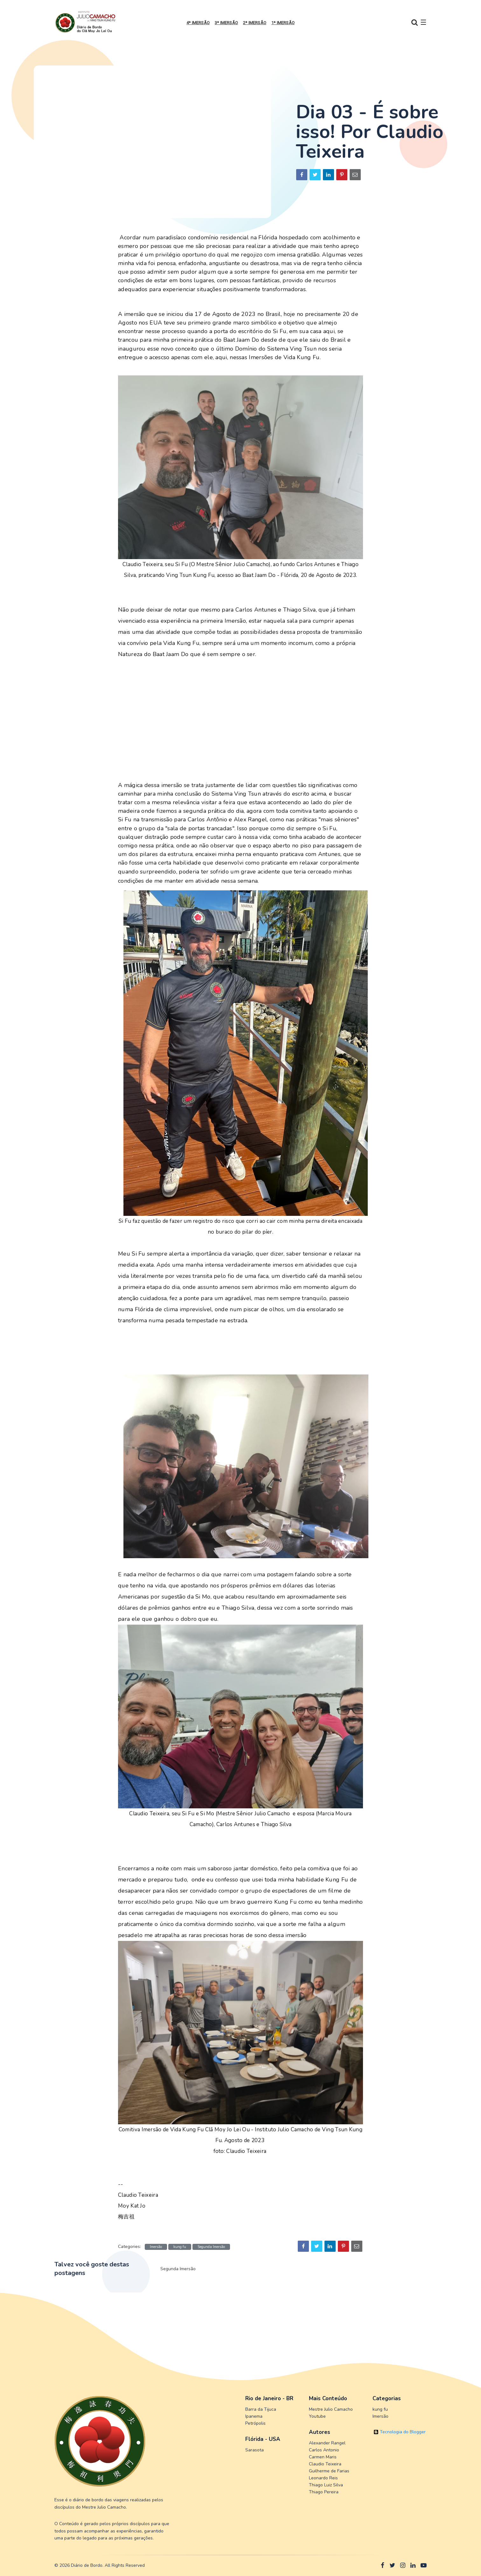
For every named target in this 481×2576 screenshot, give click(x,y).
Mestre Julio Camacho (331, 2409)
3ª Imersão (226, 22)
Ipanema (253, 2416)
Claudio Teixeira (325, 2464)
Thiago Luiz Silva (326, 2485)
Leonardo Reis (323, 2478)
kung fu (179, 2246)
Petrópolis (255, 2423)
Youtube (317, 2416)
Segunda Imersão (211, 2246)
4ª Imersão (198, 22)
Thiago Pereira (323, 2492)
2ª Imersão (254, 22)
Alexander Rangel (327, 2443)
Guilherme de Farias (329, 2471)
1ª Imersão (283, 22)
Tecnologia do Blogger (399, 2432)
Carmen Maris (323, 2457)
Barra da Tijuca (260, 2409)
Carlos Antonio (324, 2450)
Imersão (156, 2246)
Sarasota (254, 2450)
